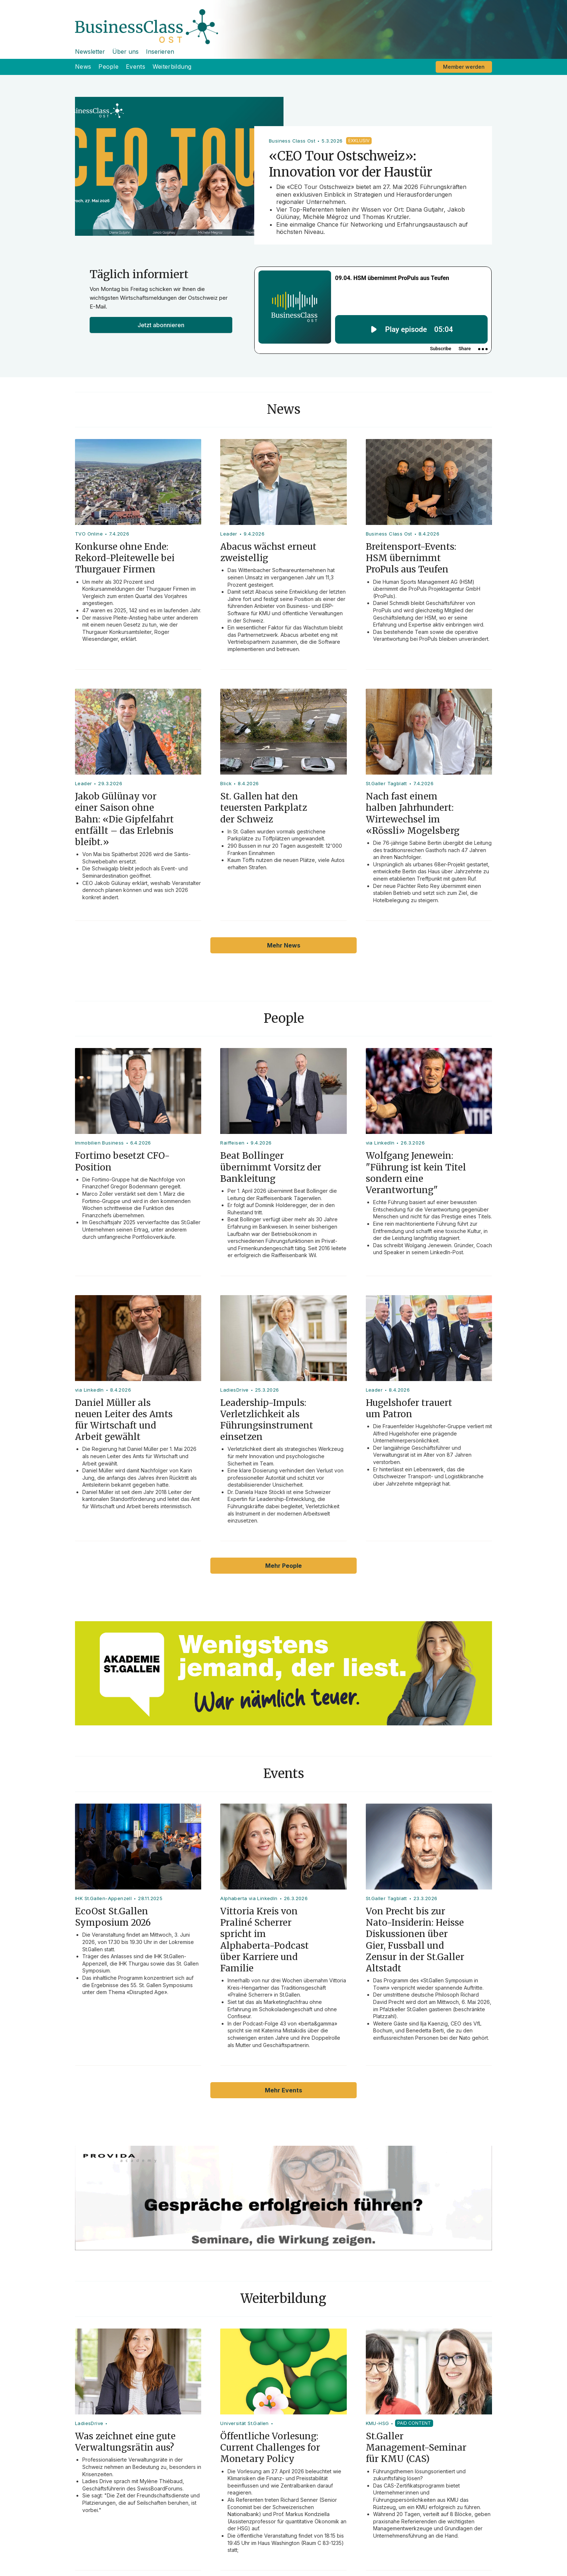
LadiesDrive (234, 1390)
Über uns (125, 51)
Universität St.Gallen (244, 2423)
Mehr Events (283, 2090)
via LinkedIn (380, 1143)
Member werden (464, 67)
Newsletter (90, 51)
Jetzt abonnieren (161, 325)
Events (135, 66)
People (108, 66)
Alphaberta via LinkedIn (248, 1898)
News (83, 66)
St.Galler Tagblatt (386, 783)
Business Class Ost (389, 534)
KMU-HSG (377, 2423)
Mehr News (283, 945)
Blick (226, 783)
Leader (228, 534)
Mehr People (283, 1565)
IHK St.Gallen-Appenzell (103, 1898)
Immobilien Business (99, 1143)
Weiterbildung (172, 66)
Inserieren (160, 51)
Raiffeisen (232, 1143)
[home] (283, 22)
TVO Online (89, 534)
